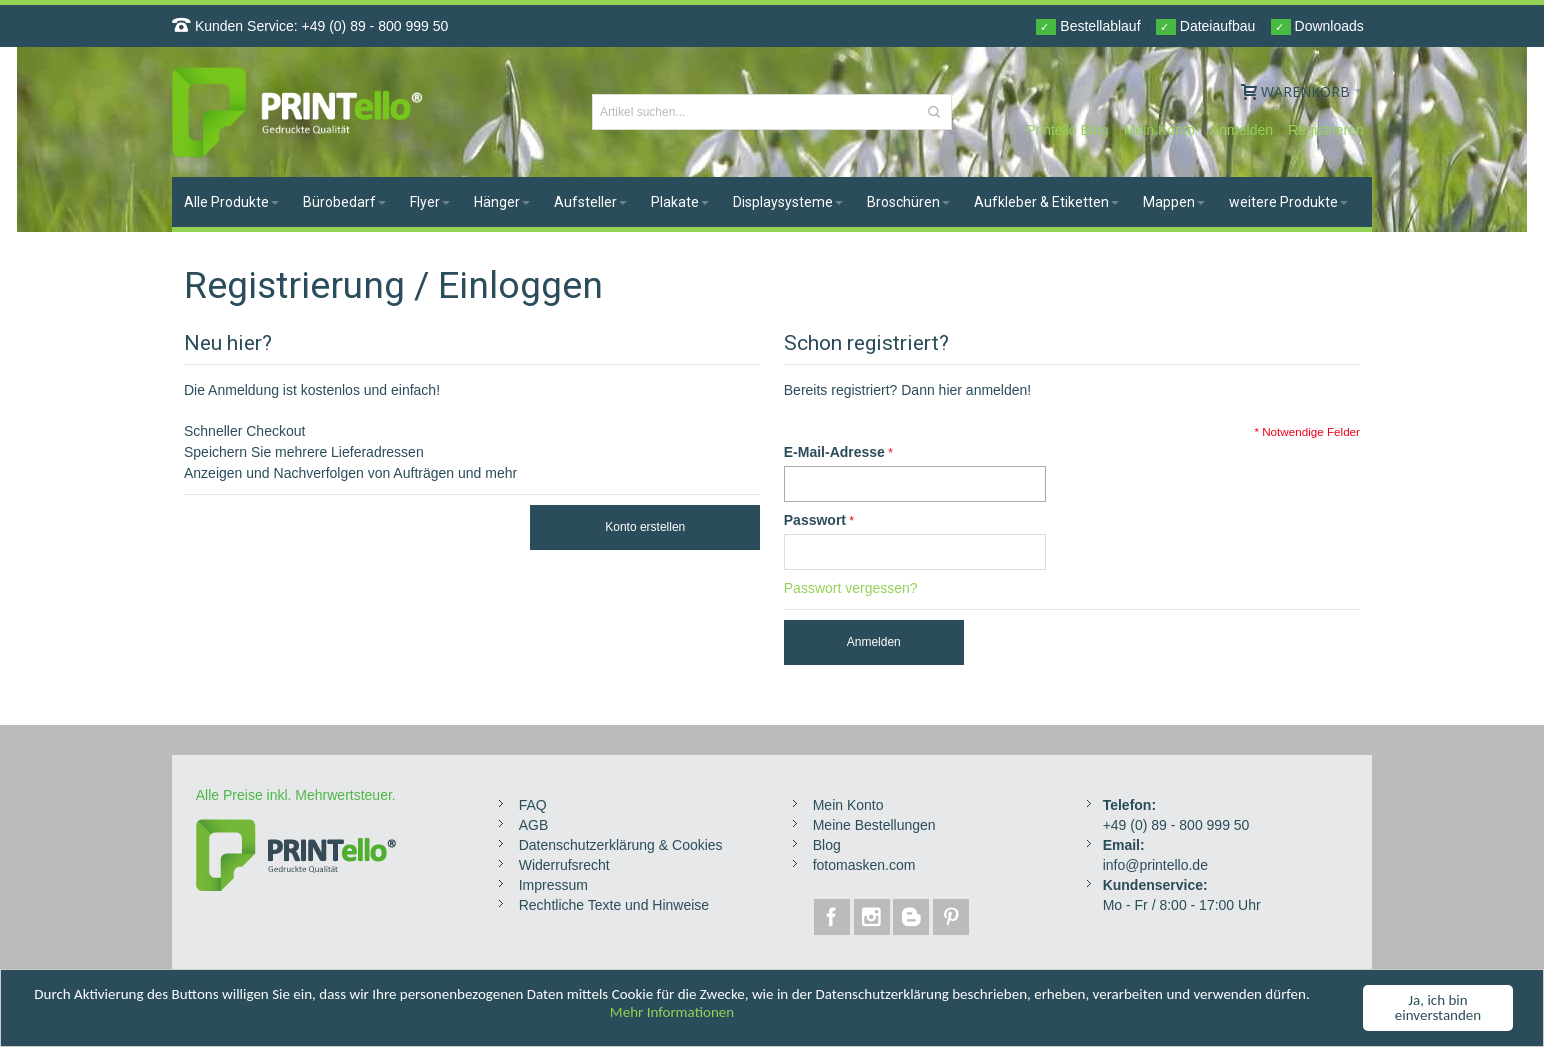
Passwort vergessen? (851, 588)
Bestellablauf (1088, 26)
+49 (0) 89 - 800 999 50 (375, 26)
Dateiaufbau (1205, 26)
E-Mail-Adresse (834, 452)
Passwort (815, 520)
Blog (827, 845)
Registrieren (1325, 130)
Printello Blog (1067, 130)
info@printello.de (1155, 865)
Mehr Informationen (672, 1013)
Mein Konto (1159, 130)
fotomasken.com (864, 865)
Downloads (1317, 26)
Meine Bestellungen (874, 825)
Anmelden (1241, 130)
